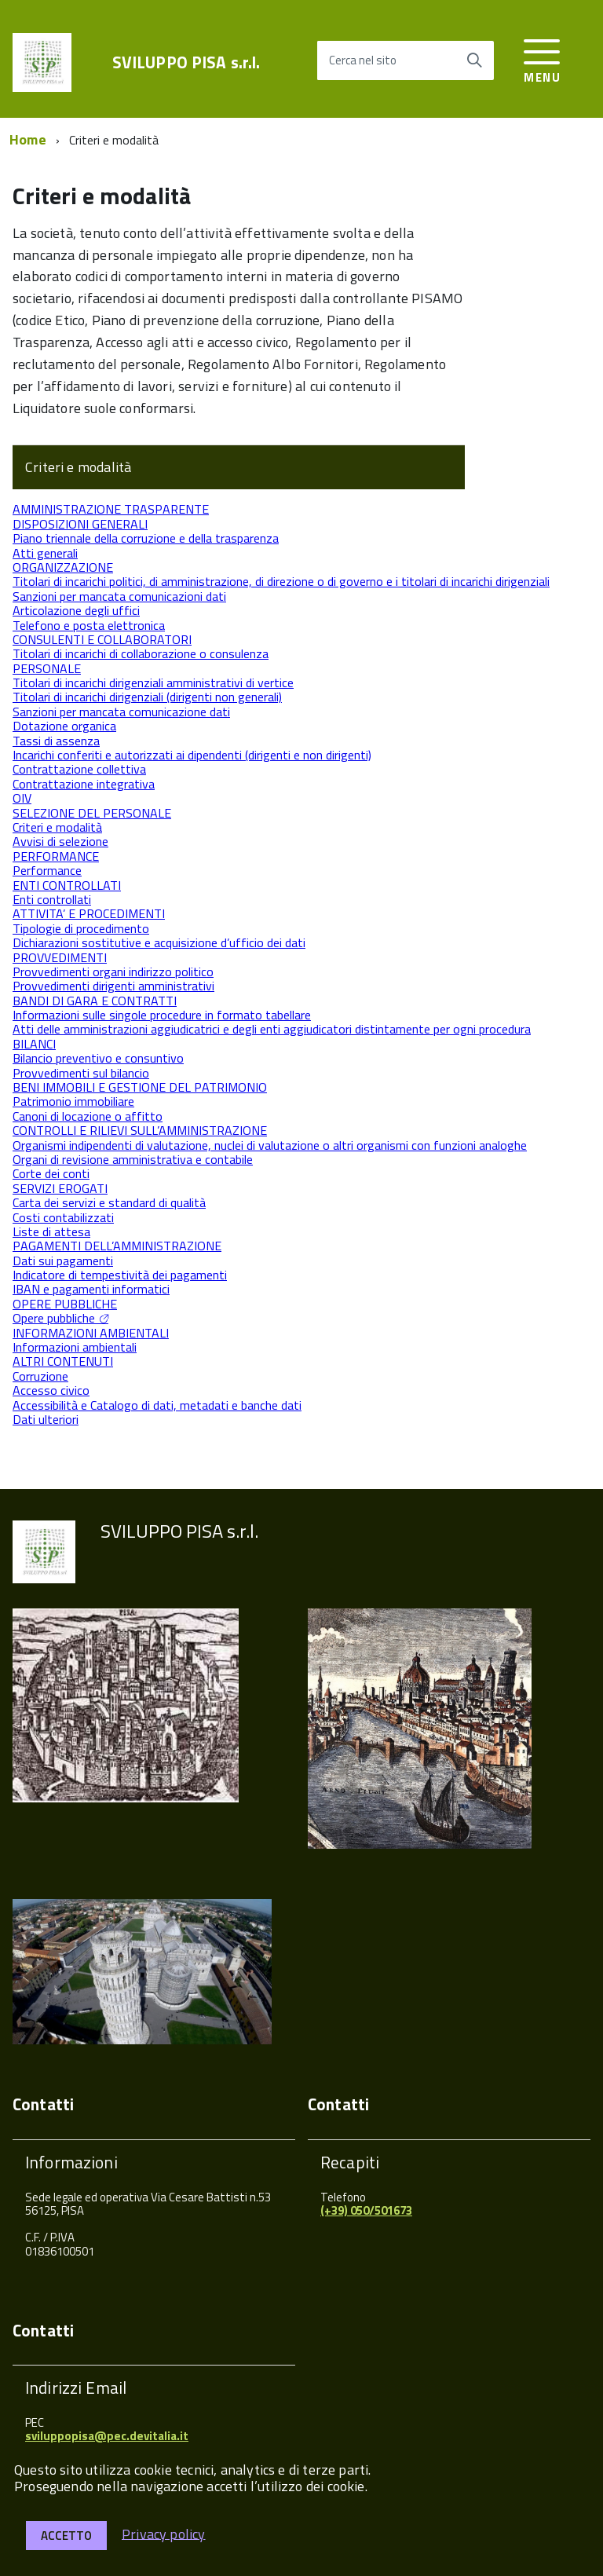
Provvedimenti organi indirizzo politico (113, 971)
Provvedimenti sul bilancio (81, 1072)
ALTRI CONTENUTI (63, 1361)
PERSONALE (47, 668)
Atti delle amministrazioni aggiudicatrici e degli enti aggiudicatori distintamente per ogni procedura (272, 1028)
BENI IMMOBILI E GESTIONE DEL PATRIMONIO (140, 1087)
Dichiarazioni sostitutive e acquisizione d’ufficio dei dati (159, 942)
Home (27, 139)
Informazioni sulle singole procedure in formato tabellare (162, 1014)
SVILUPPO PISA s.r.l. (186, 62)
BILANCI (34, 1043)
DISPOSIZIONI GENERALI (80, 523)
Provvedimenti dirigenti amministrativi (113, 985)
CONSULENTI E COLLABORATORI (102, 639)
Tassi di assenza (56, 740)
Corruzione (40, 1376)
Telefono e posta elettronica (89, 625)
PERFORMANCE (56, 856)
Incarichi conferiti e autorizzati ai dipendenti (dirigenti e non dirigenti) (192, 754)
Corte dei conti (51, 1173)
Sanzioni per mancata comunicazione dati (121, 711)
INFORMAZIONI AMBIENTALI (91, 1332)
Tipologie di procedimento (81, 928)
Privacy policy (164, 2533)
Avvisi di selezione (60, 841)
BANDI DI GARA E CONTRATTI (95, 1000)
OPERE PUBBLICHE (65, 1303)
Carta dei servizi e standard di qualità (109, 1202)
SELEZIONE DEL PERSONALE (92, 812)
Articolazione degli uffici (76, 610)
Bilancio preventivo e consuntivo (98, 1057)
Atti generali (45, 552)
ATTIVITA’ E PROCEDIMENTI (89, 913)
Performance (47, 870)
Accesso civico (51, 1390)
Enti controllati (52, 899)
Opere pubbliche (54, 1317)
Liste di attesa (51, 1231)
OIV (22, 798)
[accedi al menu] (542, 58)
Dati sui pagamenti (63, 1260)
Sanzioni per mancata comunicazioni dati (119, 596)
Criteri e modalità (78, 467)
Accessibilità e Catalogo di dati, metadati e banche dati (157, 1405)
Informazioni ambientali (75, 1346)
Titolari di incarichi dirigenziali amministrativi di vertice (153, 682)
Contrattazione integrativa (84, 783)
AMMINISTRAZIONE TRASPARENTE (111, 508)
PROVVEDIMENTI (60, 957)
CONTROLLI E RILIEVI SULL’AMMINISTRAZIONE (140, 1130)
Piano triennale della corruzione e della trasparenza (146, 538)
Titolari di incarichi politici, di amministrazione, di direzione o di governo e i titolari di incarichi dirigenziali (281, 581)
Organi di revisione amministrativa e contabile (133, 1159)
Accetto (66, 2536)
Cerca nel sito (363, 60)
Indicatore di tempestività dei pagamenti (120, 1274)
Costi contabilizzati (63, 1217)
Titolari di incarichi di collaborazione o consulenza (141, 653)
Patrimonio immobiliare (73, 1101)
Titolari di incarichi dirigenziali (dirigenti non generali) (147, 696)
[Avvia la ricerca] (474, 60)
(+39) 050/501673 (366, 2210)
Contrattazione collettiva (79, 768)
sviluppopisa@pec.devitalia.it (106, 2436)
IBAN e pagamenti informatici (91, 1288)
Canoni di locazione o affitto (88, 1116)
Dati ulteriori (46, 1419)
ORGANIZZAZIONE (63, 567)
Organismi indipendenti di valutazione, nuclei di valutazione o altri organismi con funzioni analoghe (270, 1145)
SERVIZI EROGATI (60, 1188)
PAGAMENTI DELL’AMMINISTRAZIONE (117, 1245)
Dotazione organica (64, 725)
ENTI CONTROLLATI (67, 885)
